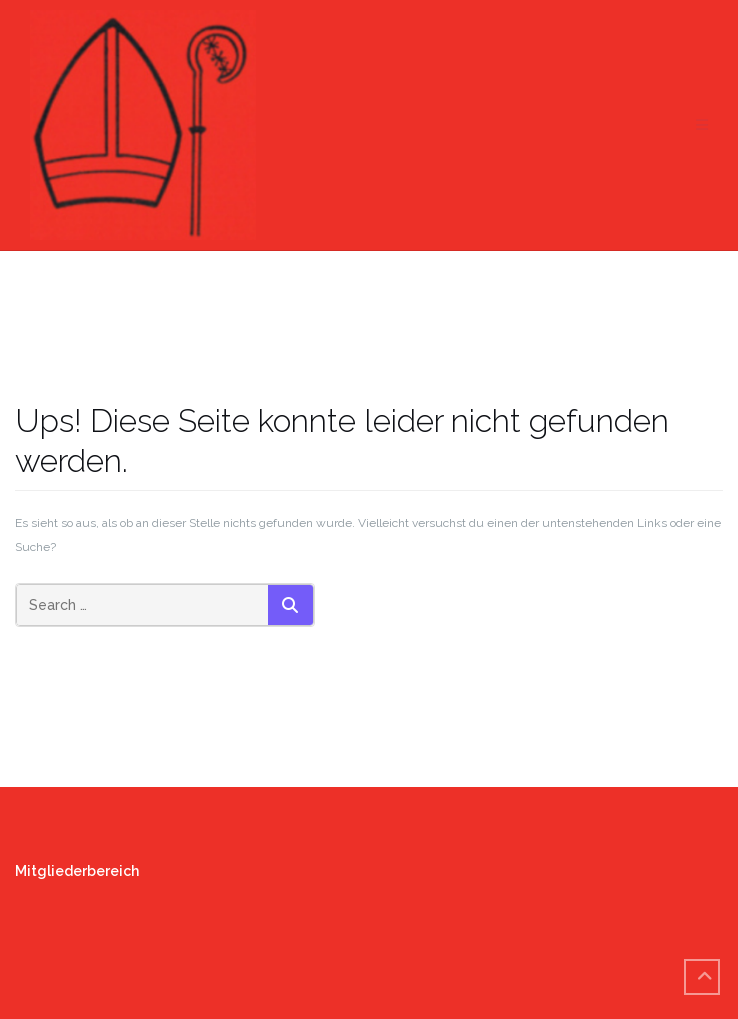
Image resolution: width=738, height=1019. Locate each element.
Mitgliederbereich (77, 871)
